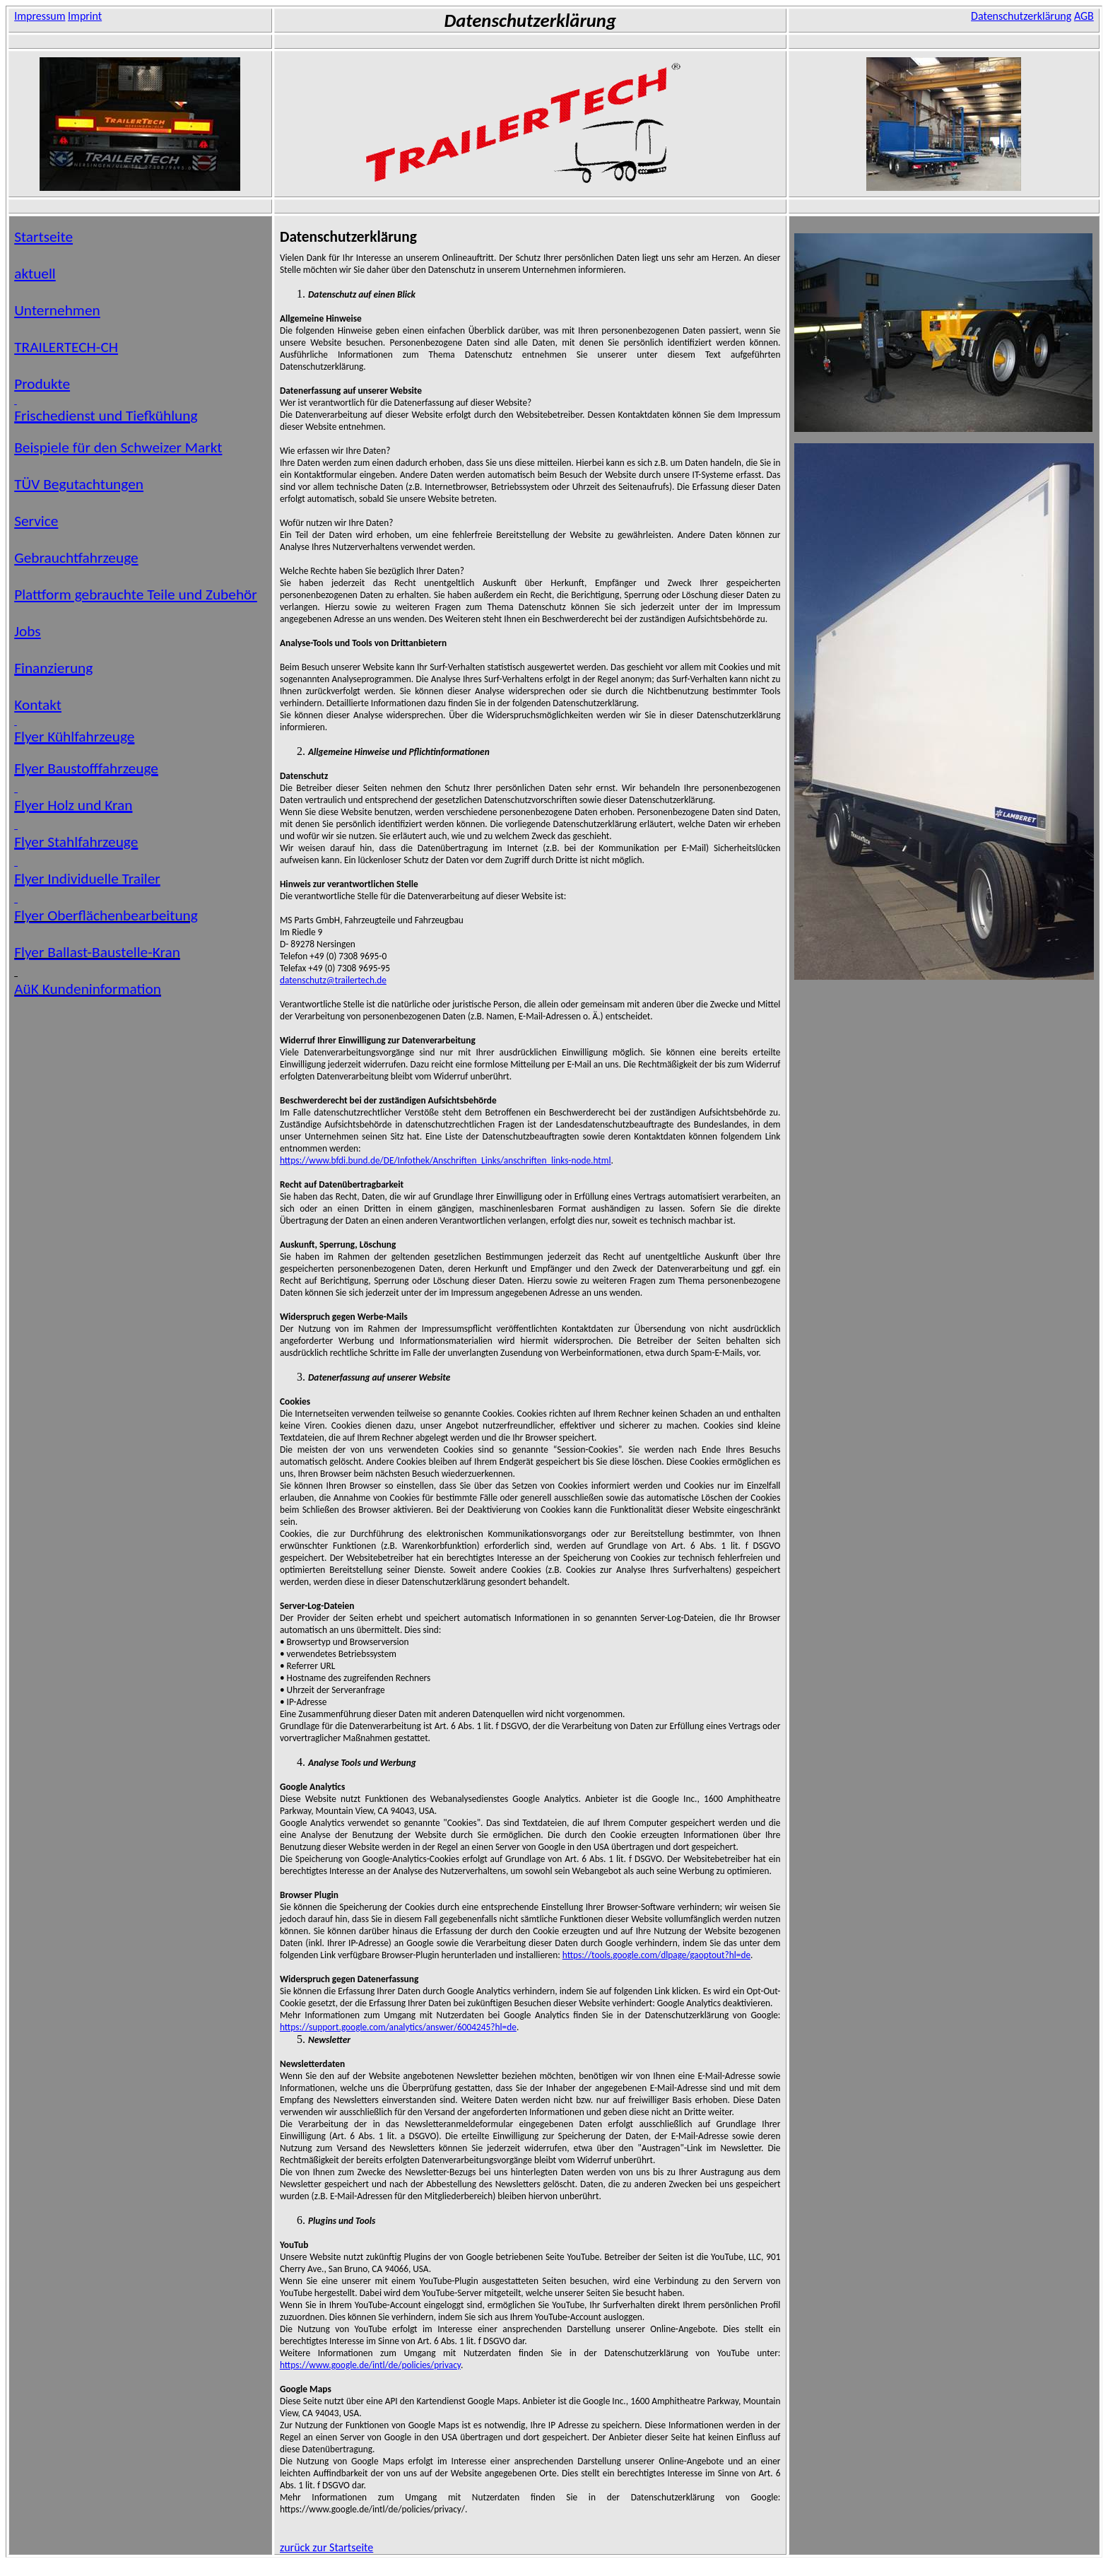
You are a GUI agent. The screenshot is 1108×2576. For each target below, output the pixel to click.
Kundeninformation (87, 989)
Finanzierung (53, 668)
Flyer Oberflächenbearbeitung (106, 915)
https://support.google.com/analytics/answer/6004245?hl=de (398, 2027)
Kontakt (37, 705)
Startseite (43, 237)
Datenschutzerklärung (1021, 16)
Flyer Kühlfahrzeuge (74, 736)
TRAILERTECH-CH (66, 347)
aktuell (35, 273)
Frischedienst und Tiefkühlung (105, 415)
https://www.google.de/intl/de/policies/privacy (370, 2365)
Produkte (42, 384)
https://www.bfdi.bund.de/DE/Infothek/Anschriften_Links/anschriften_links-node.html (445, 1160)
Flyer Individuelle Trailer (87, 879)
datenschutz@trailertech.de (333, 980)
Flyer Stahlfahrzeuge (76, 842)
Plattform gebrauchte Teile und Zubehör (135, 594)
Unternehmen (57, 310)
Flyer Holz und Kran (73, 805)
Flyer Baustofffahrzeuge (86, 768)
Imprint (85, 16)
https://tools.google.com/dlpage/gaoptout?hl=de (656, 1955)
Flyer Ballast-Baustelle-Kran (97, 952)
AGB (1084, 16)
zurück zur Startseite (326, 2547)
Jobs (27, 631)
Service (36, 521)
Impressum (39, 16)
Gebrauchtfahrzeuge (76, 558)
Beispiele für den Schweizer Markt (118, 447)
